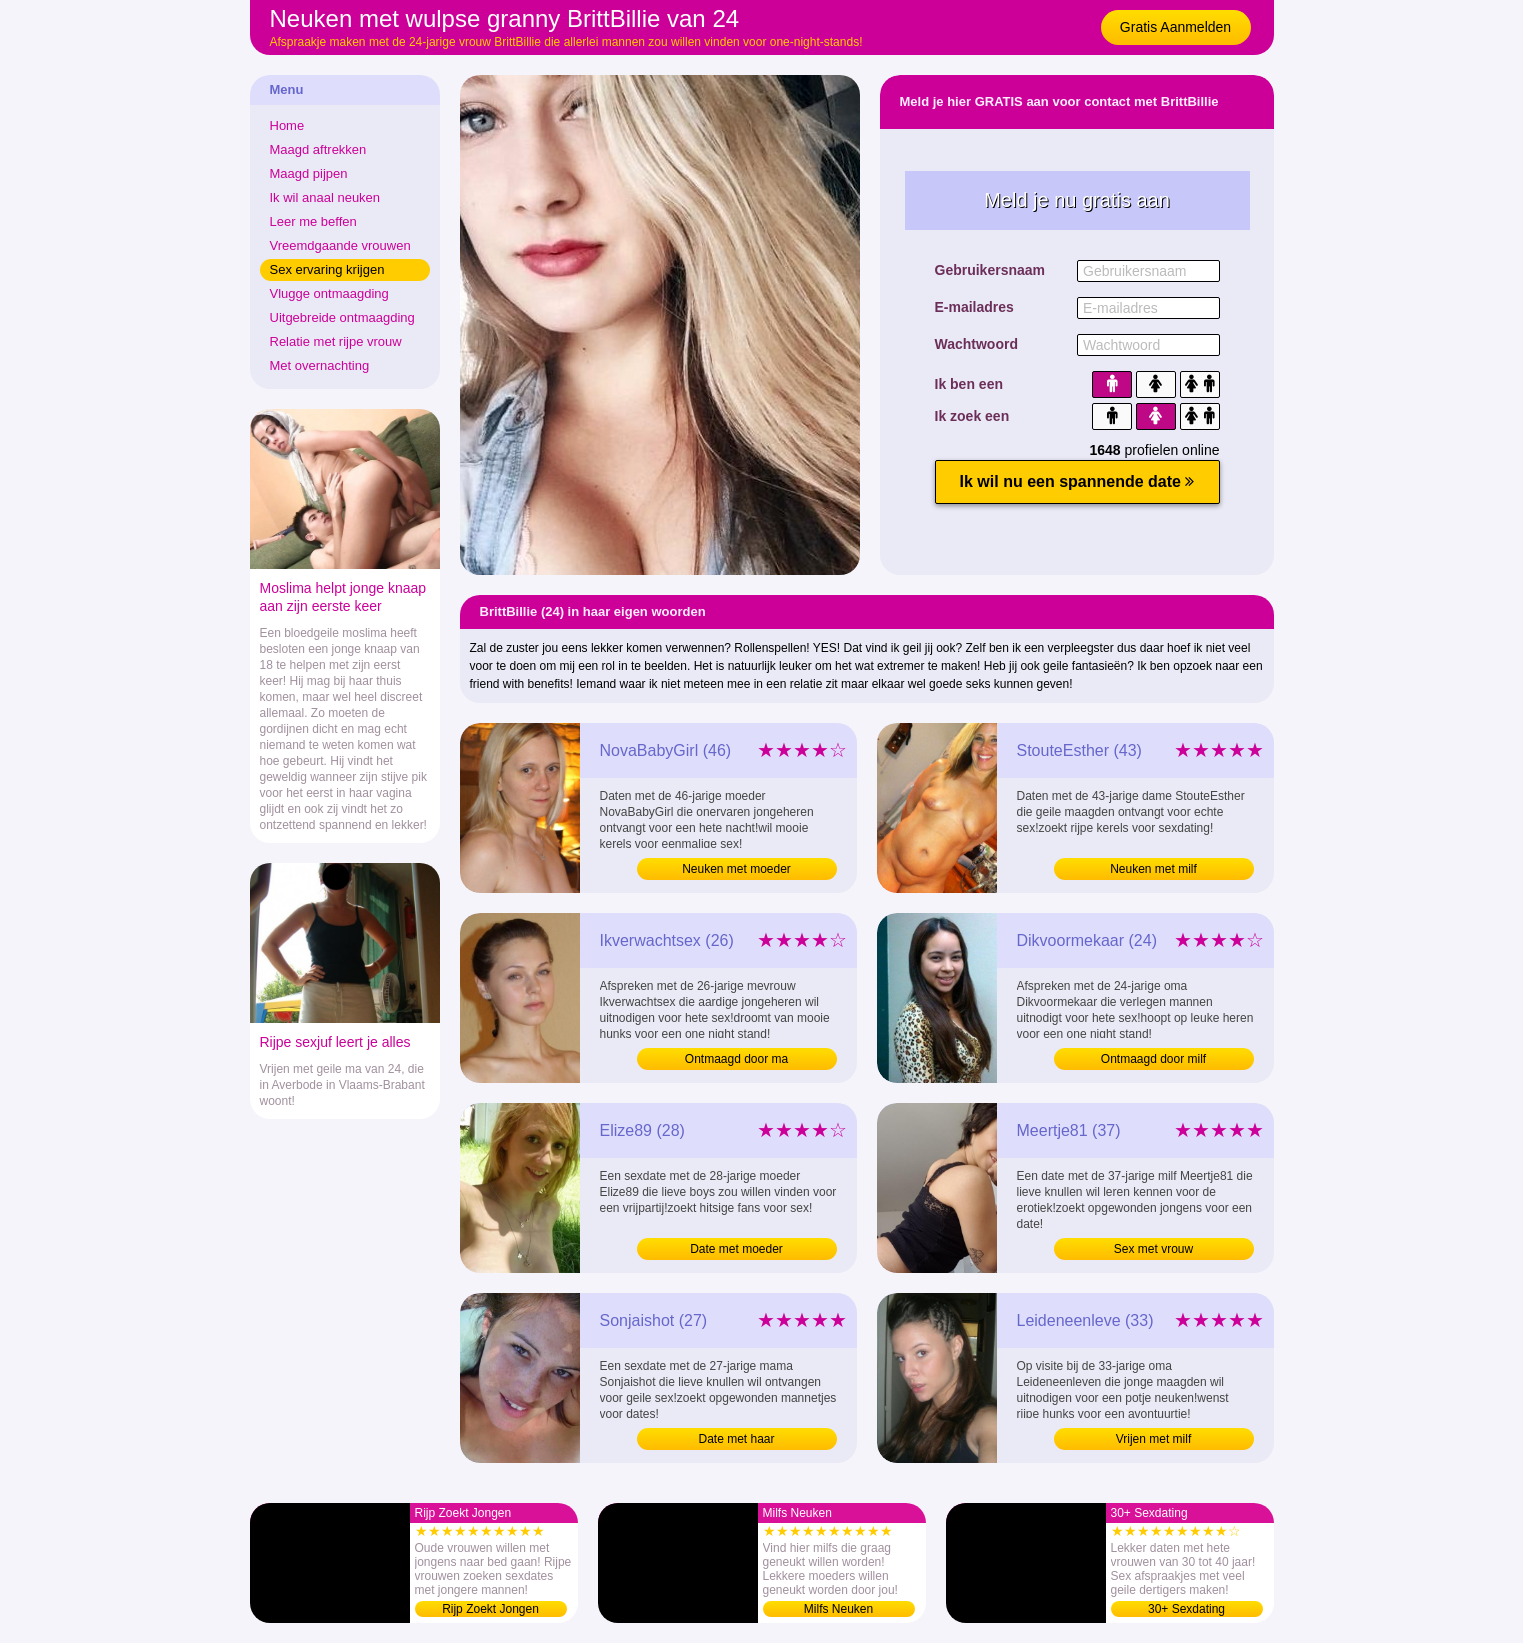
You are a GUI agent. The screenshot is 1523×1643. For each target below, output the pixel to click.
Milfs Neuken (838, 1609)
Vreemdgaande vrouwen (340, 245)
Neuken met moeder (736, 869)
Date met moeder (736, 1249)
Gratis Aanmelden (1175, 27)
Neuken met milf (1153, 869)
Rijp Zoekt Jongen (490, 1609)
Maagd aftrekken (318, 149)
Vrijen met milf (1154, 1439)
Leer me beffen (313, 221)
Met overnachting (320, 365)
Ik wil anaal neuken (325, 197)
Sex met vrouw (1153, 1249)
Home (287, 125)
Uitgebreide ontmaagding (342, 317)
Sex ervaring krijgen (327, 269)
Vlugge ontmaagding (329, 293)
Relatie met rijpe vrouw (336, 341)
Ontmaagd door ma (736, 1059)
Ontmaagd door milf (1153, 1059)
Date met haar (736, 1439)
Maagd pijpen (309, 173)
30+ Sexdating (1186, 1609)
